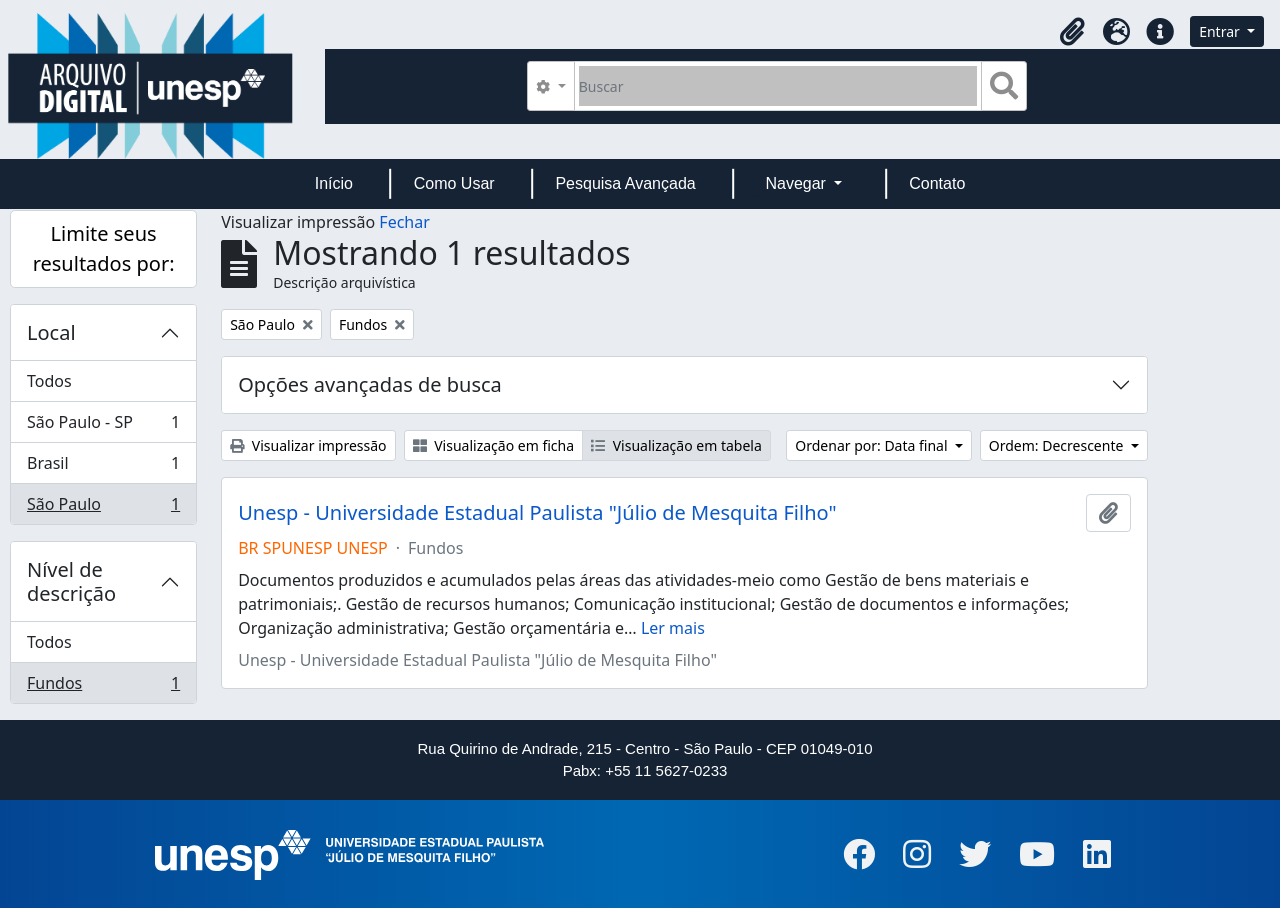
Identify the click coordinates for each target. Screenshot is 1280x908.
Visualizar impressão (308, 445)
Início (334, 183)
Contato (937, 183)
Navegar (797, 183)
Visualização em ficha (494, 445)
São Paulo (103, 508)
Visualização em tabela (676, 445)
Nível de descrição (71, 581)
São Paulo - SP (103, 426)
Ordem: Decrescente (1058, 445)
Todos (49, 381)
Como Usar (454, 183)
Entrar (1221, 31)
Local (51, 332)
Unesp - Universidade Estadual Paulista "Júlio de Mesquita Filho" (537, 513)
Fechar (404, 222)
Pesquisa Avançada (625, 183)
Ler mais (673, 628)
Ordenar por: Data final (873, 445)
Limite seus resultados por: (104, 248)
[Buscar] (778, 86)
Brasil (103, 467)
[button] (1072, 32)
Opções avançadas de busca (370, 384)
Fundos (103, 687)
